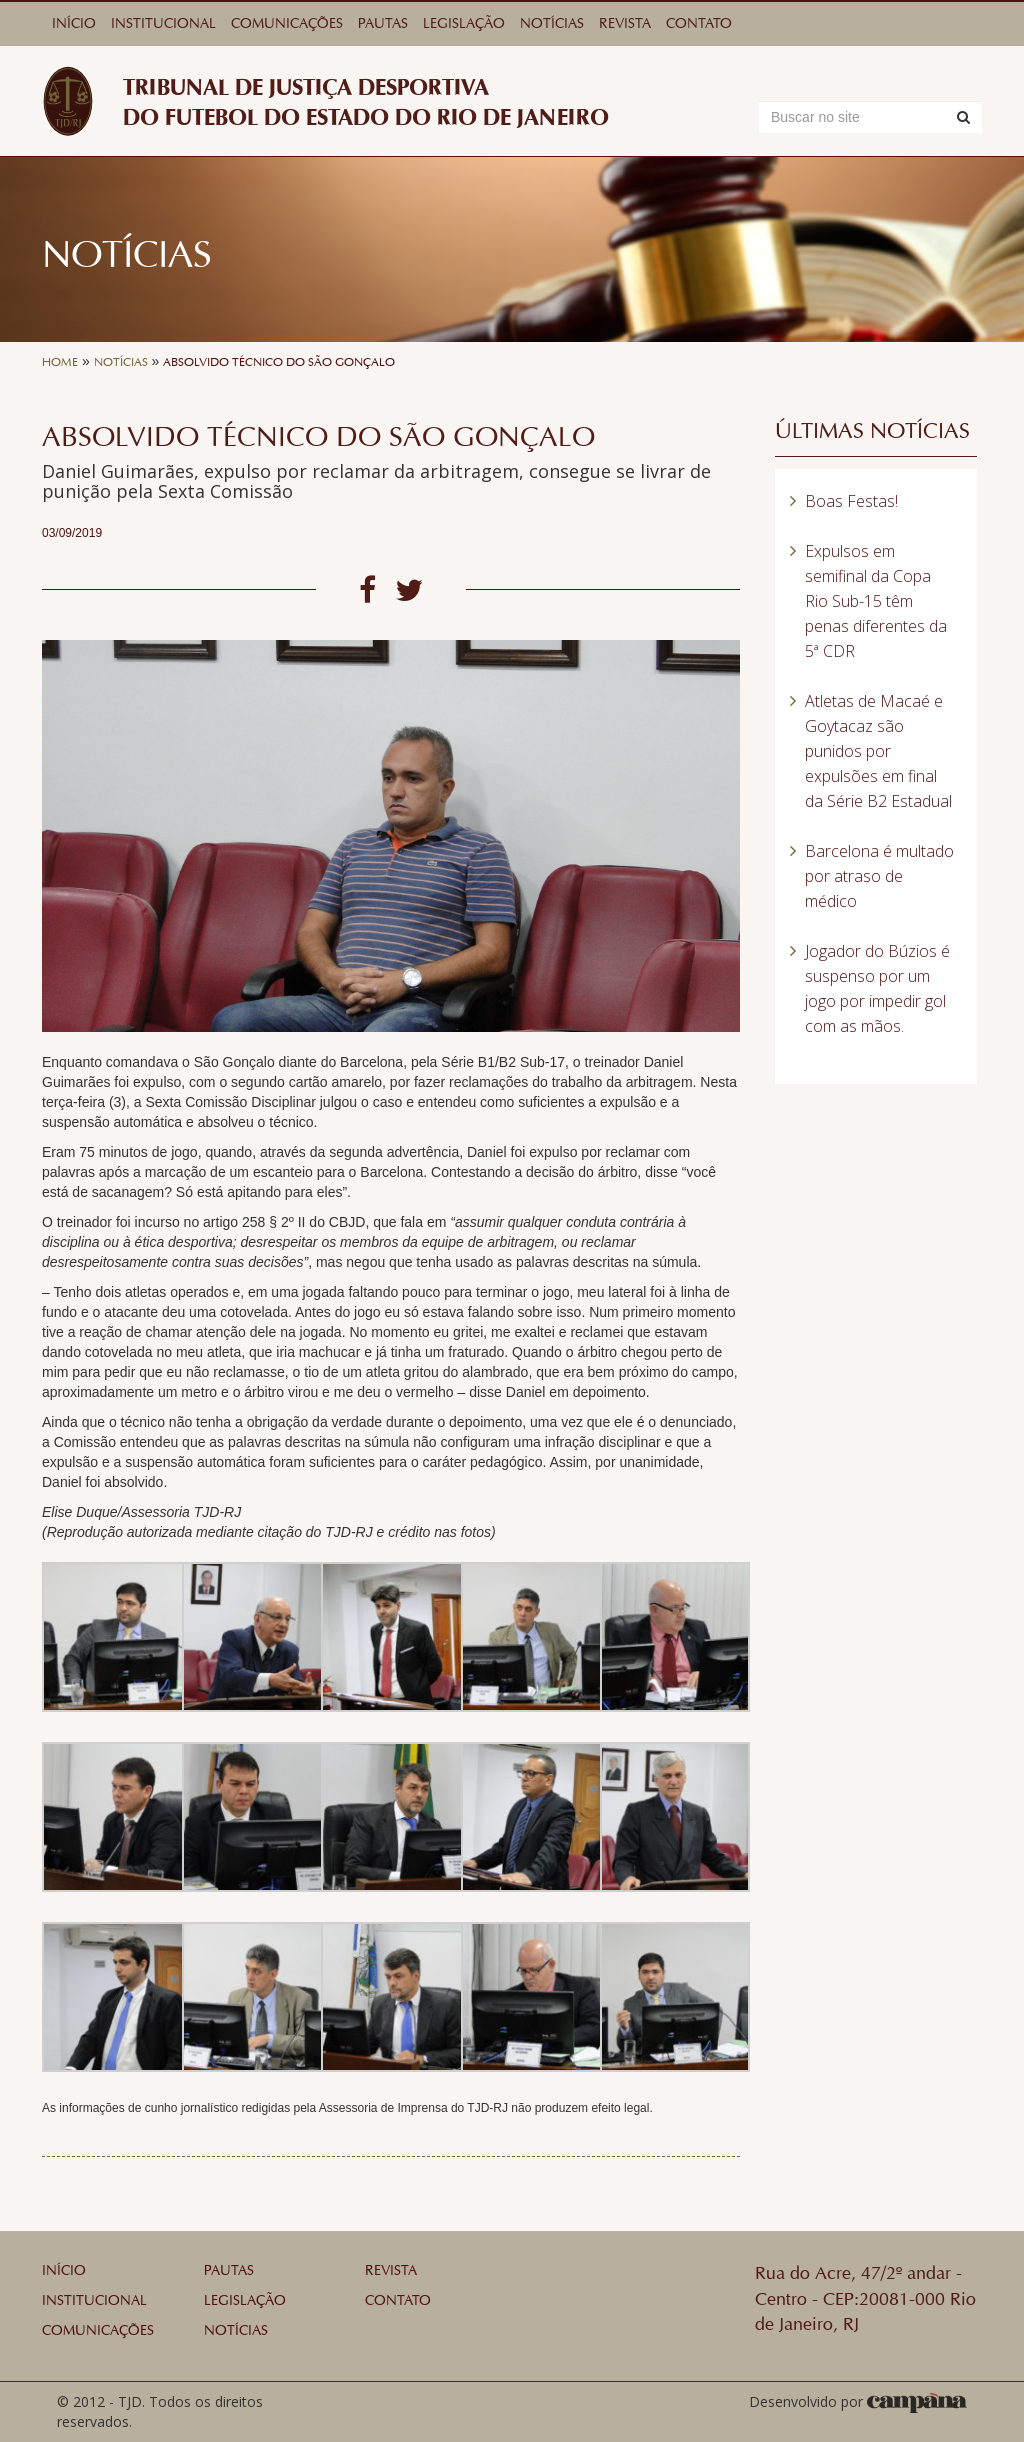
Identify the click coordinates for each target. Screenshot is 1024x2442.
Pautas (383, 23)
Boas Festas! (851, 501)
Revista (625, 23)
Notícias (552, 23)
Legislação (464, 23)
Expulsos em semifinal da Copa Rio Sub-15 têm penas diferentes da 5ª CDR (876, 601)
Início (74, 23)
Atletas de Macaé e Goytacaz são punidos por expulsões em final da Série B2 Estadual (878, 751)
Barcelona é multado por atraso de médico (879, 876)
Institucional (163, 23)
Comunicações (287, 23)
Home (60, 362)
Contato (699, 23)
